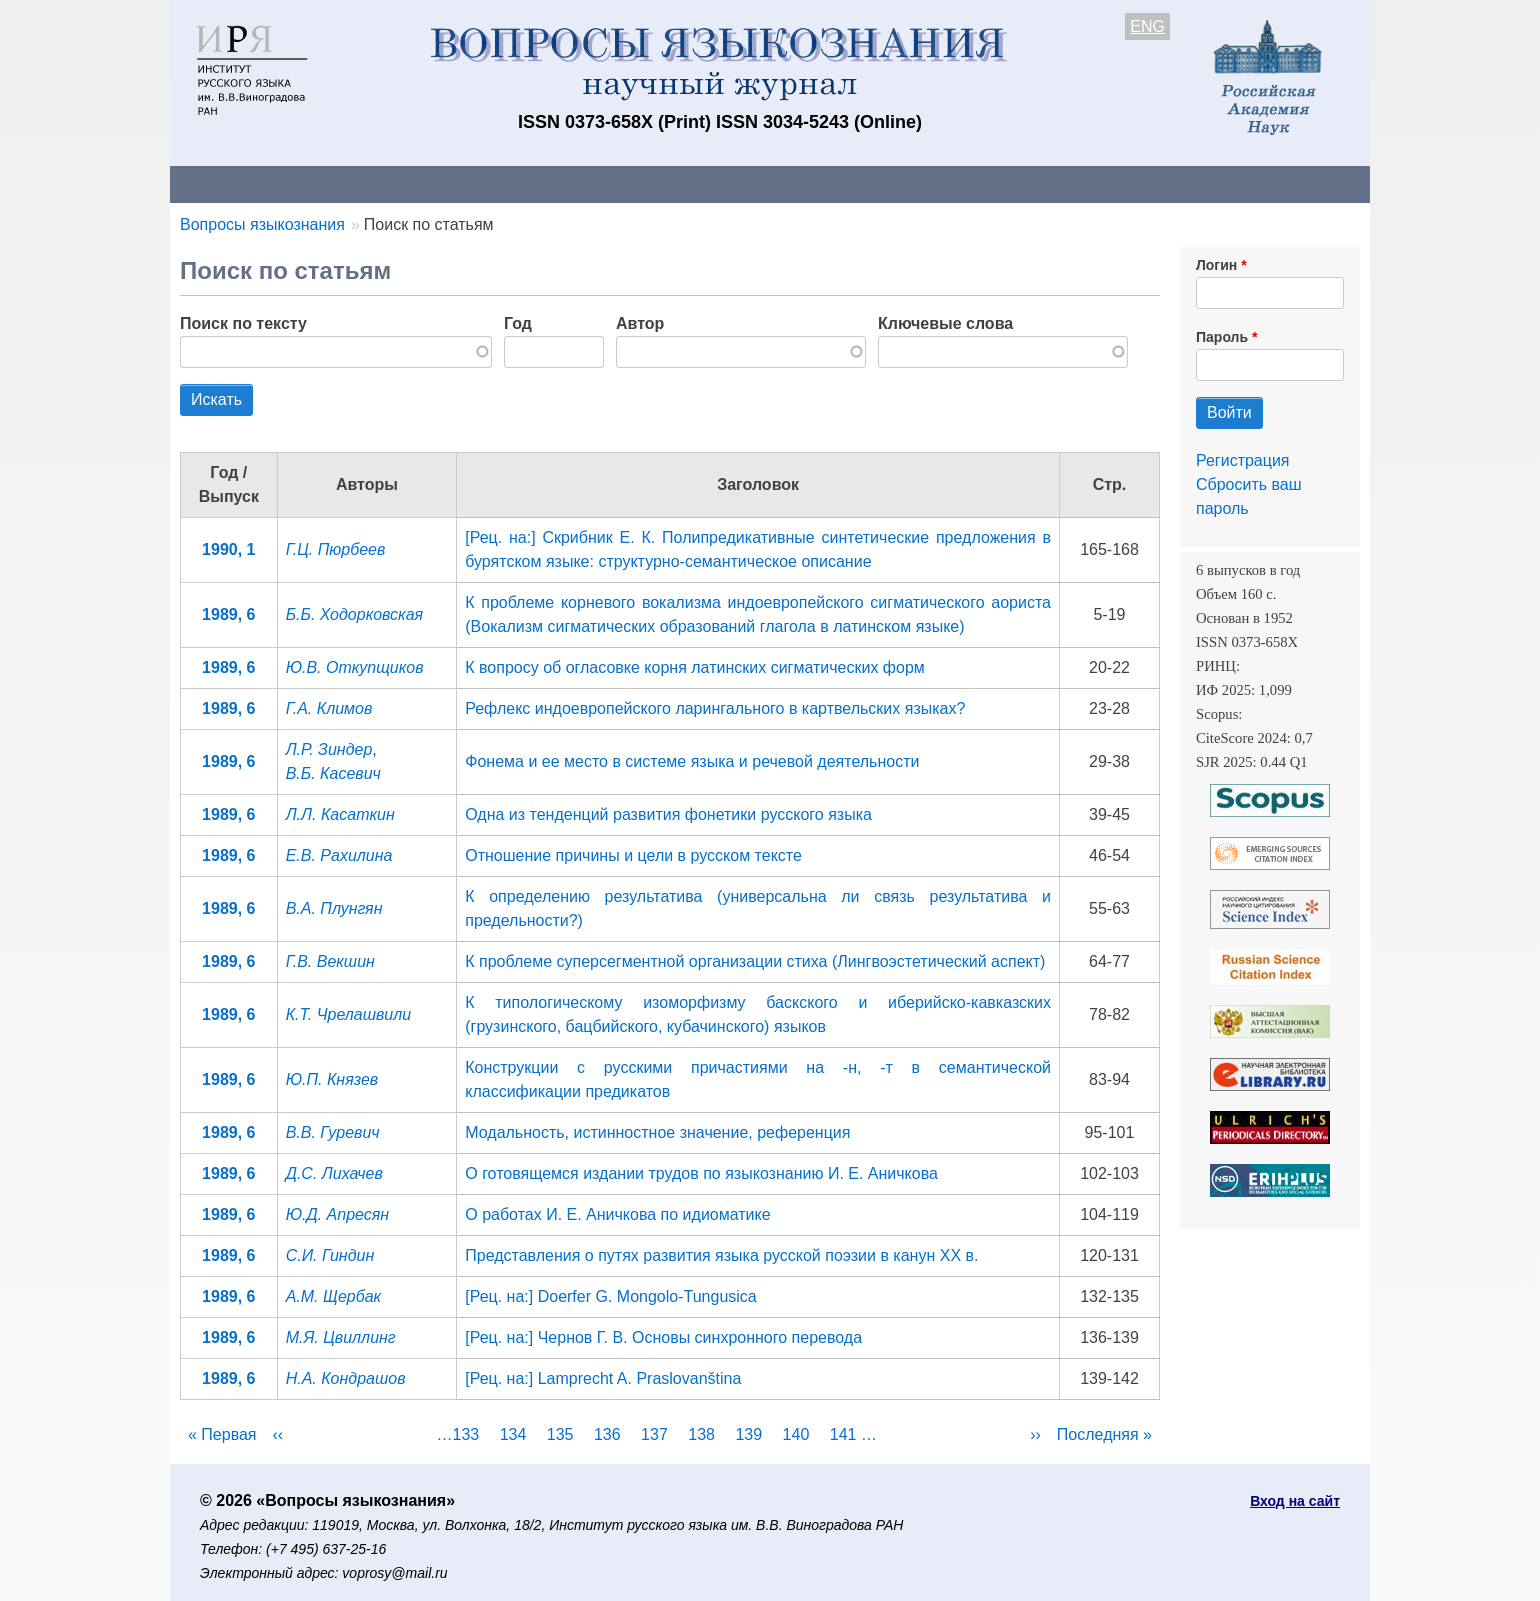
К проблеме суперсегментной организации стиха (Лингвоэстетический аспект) (755, 961)
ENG (1147, 26)
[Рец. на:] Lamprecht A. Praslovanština (603, 1378)
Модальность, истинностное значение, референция (657, 1132)
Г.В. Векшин (330, 961)
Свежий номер (577, 183)
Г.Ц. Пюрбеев (336, 549)
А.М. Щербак (334, 1296)
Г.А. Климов (329, 708)
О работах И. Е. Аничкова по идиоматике (617, 1214)
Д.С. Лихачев (334, 1173)
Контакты (344, 183)
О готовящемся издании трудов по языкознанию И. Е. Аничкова (701, 1173)
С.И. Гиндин (330, 1255)
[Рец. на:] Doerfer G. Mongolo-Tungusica (611, 1296)
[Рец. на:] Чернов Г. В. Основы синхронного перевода (663, 1337)
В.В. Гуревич (333, 1132)
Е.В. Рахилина (339, 855)
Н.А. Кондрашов (346, 1378)
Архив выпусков (730, 183)
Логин (1216, 265)
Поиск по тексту (243, 323)
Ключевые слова (945, 323)
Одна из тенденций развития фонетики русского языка (668, 814)
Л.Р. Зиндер (329, 749)
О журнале (230, 183)
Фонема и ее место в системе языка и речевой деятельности (692, 761)
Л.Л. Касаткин (340, 814)
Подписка (865, 183)
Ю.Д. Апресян (338, 1214)
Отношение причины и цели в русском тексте (633, 855)
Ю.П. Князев (332, 1079)
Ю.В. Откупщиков (355, 667)
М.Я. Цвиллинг (341, 1337)
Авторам (452, 183)
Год (518, 323)
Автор (640, 323)
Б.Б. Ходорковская (354, 614)
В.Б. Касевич (333, 773)
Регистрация (1243, 460)
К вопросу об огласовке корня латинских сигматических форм (695, 667)
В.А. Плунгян (334, 908)
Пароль (1222, 337)
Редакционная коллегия (1029, 183)
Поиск (1180, 183)
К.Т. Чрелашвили (349, 1014)
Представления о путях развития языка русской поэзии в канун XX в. (721, 1255)
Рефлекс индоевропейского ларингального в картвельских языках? (715, 708)
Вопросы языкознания (262, 224)
